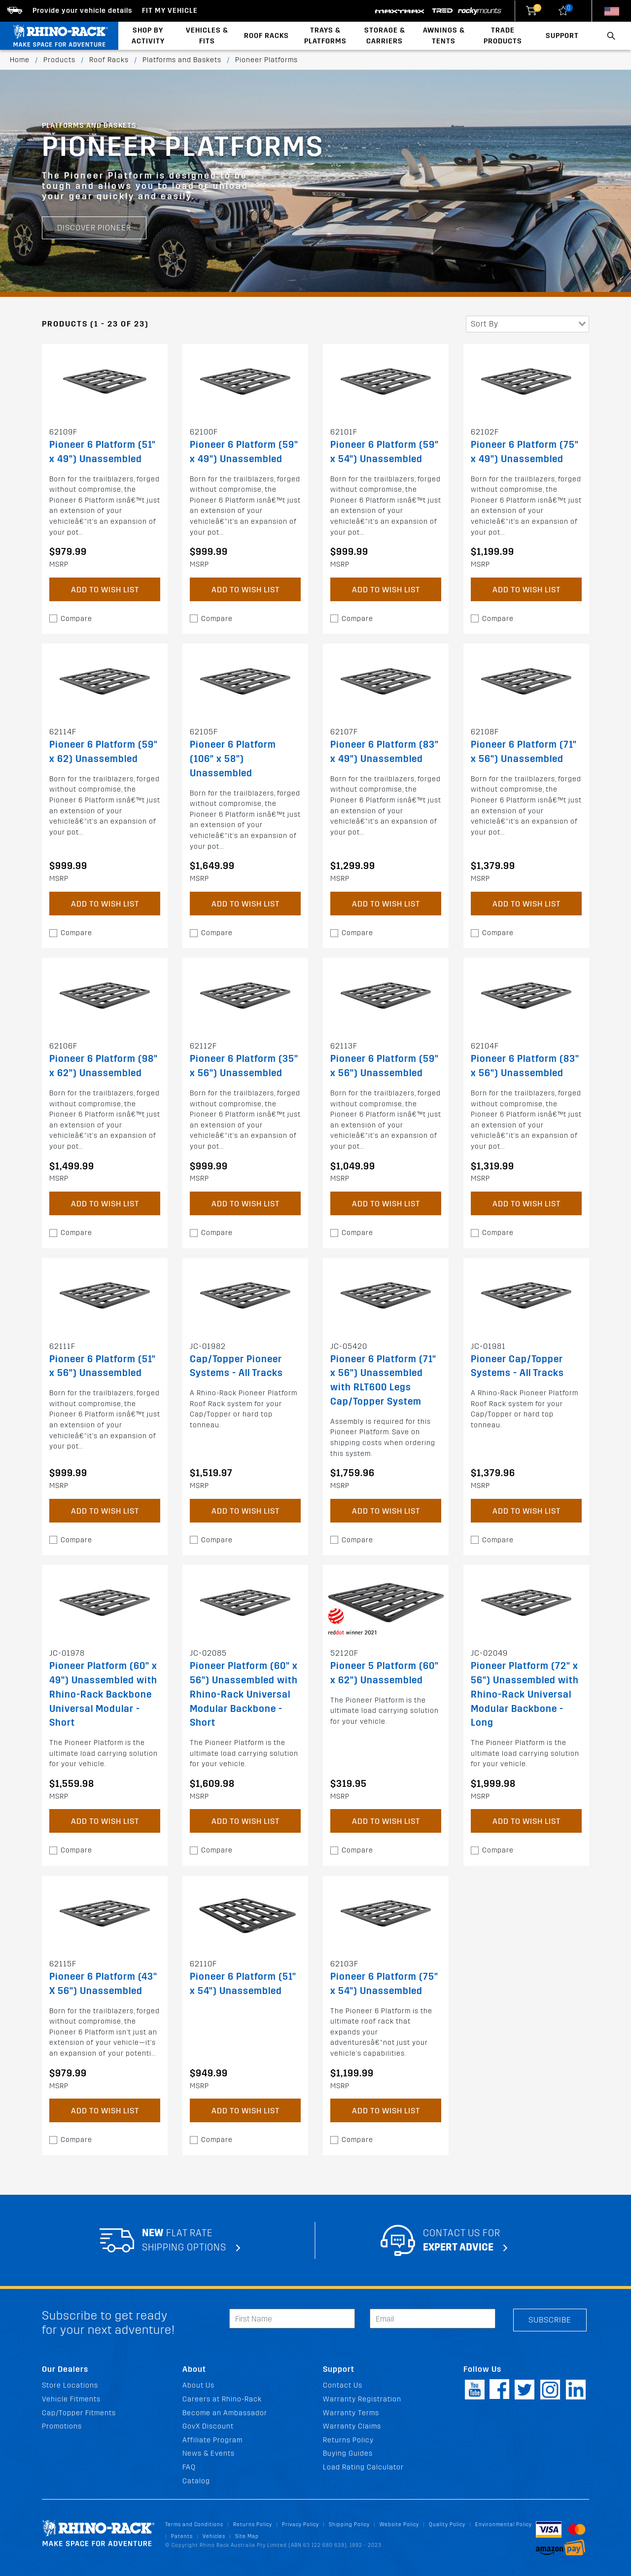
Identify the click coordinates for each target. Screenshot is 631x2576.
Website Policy (399, 2524)
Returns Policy (348, 2440)
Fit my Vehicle (170, 10)
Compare (76, 619)
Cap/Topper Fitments (79, 2413)
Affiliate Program (212, 2440)
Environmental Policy (503, 2524)
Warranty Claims (352, 2426)
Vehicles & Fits (207, 35)
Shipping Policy (349, 2524)
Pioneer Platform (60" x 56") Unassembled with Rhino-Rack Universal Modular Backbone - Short (244, 1694)
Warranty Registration (362, 2399)
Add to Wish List (105, 589)
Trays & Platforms (325, 35)
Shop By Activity (148, 35)
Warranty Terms (351, 2413)
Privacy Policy (300, 2524)
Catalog (196, 2481)
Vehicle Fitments (71, 2399)
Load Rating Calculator (363, 2467)
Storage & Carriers (384, 35)
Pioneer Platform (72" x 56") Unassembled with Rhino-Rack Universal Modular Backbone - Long (525, 1694)
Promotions (62, 2426)
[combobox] (527, 324)
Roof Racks (266, 36)
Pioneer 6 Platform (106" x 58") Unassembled (233, 759)
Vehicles (214, 2536)
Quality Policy (447, 2524)
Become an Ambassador (224, 2413)
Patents (182, 2536)
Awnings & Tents (444, 35)
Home (20, 60)
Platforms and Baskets (181, 60)
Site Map (247, 2536)
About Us (198, 2385)
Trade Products (503, 35)
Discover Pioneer (94, 227)
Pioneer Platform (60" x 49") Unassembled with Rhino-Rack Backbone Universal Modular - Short (103, 1694)
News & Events (208, 2453)
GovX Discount (208, 2426)
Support (562, 36)
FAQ (189, 2467)
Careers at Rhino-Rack (222, 2399)
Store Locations (70, 2385)
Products (59, 60)
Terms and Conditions (194, 2524)
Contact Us (342, 2385)
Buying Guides (348, 2453)
